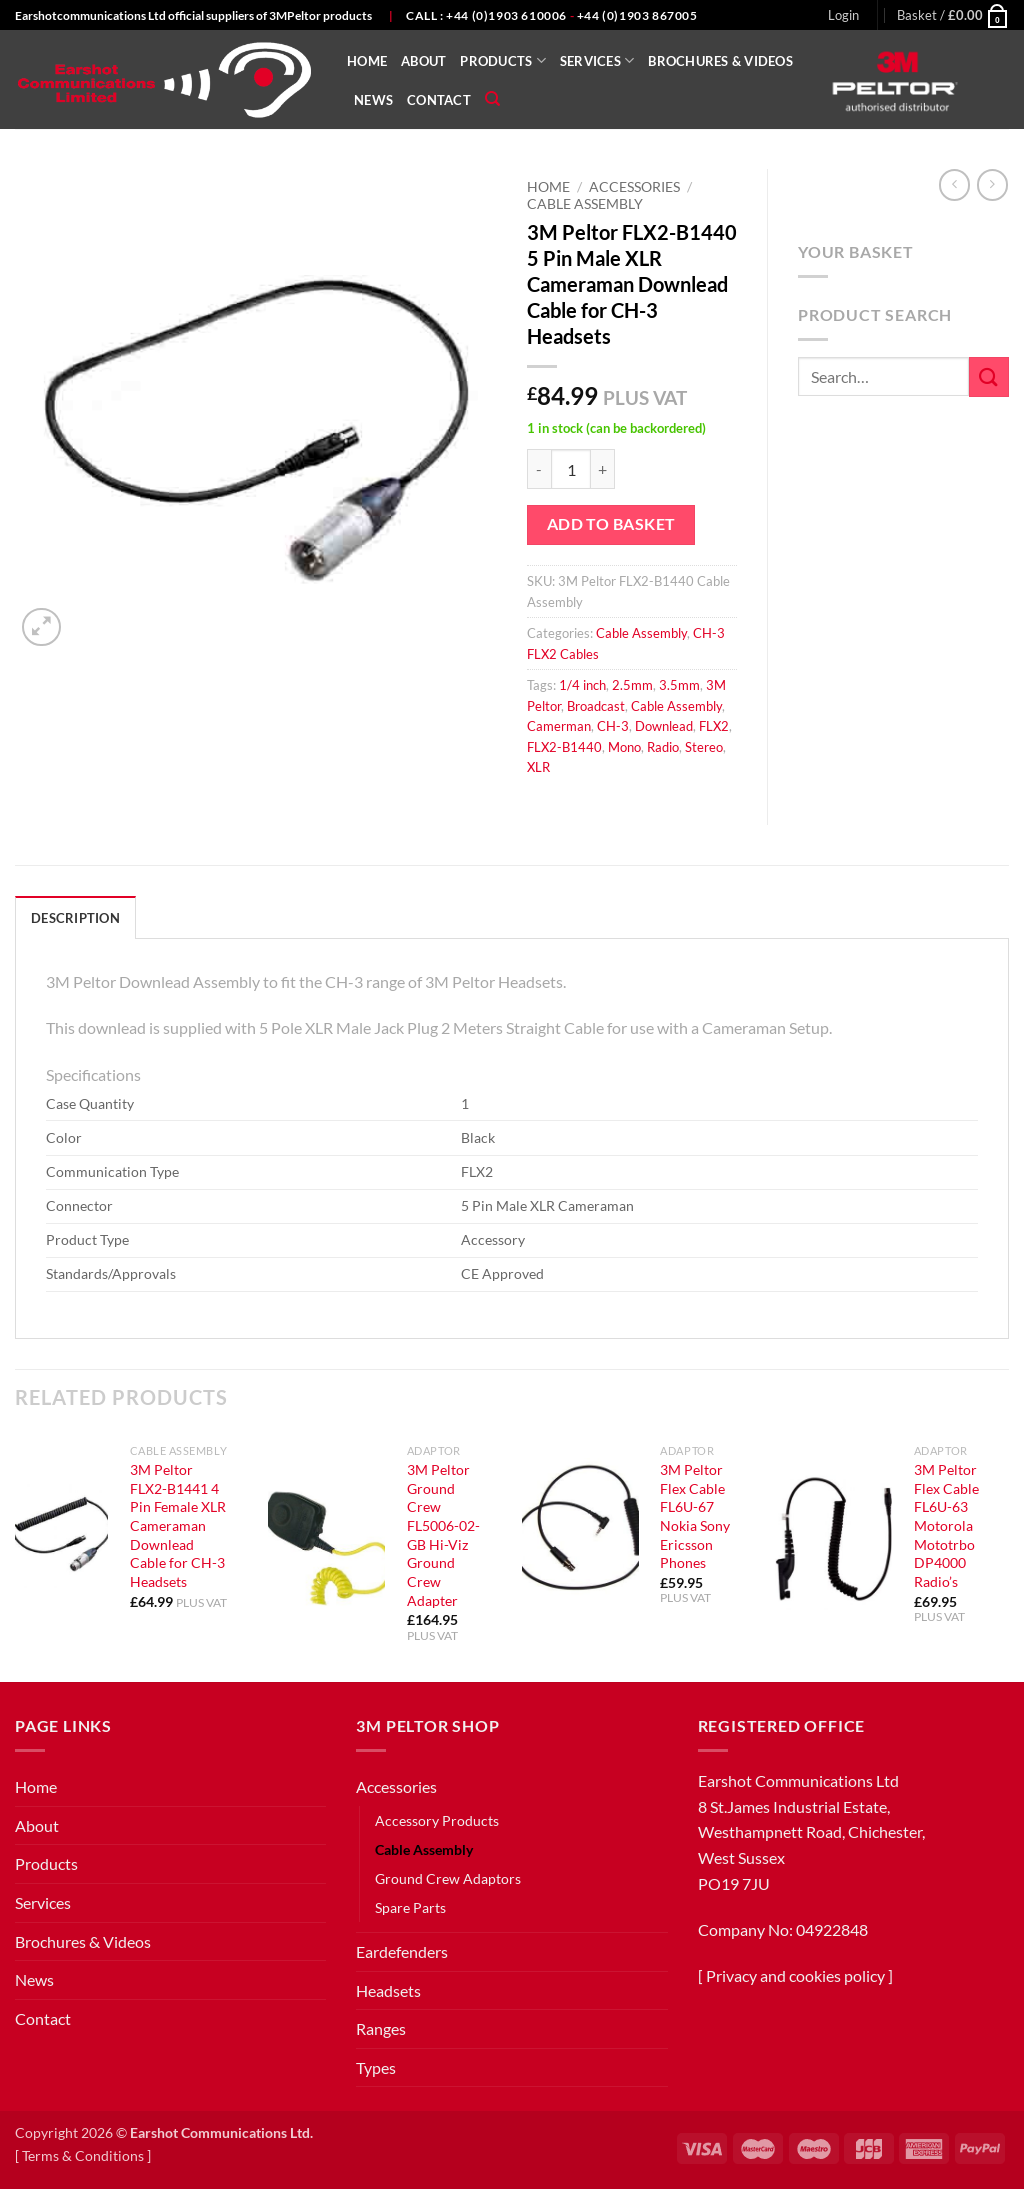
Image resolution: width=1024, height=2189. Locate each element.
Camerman (559, 726)
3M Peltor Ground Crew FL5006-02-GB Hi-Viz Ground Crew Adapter (443, 1535)
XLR (538, 767)
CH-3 (613, 726)
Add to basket (611, 524)
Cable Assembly (585, 204)
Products (503, 60)
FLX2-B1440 (564, 747)
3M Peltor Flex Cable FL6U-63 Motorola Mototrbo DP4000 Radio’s (946, 1525)
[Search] (492, 99)
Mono (624, 747)
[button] (843, 15)
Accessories (634, 187)
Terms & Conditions (83, 2155)
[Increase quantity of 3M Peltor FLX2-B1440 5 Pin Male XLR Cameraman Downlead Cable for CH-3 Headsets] (603, 469)
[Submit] (989, 376)
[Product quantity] (571, 469)
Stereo (704, 747)
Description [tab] (75, 918)
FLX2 (714, 726)
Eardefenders (402, 1951)
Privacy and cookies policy (795, 1975)
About (423, 61)
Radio (663, 747)
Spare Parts (410, 1907)
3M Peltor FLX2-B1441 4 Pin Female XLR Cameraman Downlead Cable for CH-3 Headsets (178, 1525)
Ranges (381, 2028)
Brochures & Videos (720, 61)
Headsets (388, 1990)
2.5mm (632, 685)
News (373, 100)
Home (367, 61)
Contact (439, 100)
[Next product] (954, 184)
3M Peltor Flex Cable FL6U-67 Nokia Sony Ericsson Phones (695, 1516)
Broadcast (596, 706)
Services (597, 60)
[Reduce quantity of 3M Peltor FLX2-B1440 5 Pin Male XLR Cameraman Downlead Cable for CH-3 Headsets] (539, 469)
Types (376, 2067)
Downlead (664, 726)
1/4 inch (582, 685)
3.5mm (679, 685)
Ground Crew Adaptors (448, 1878)
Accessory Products (437, 1820)
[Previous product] (992, 184)
